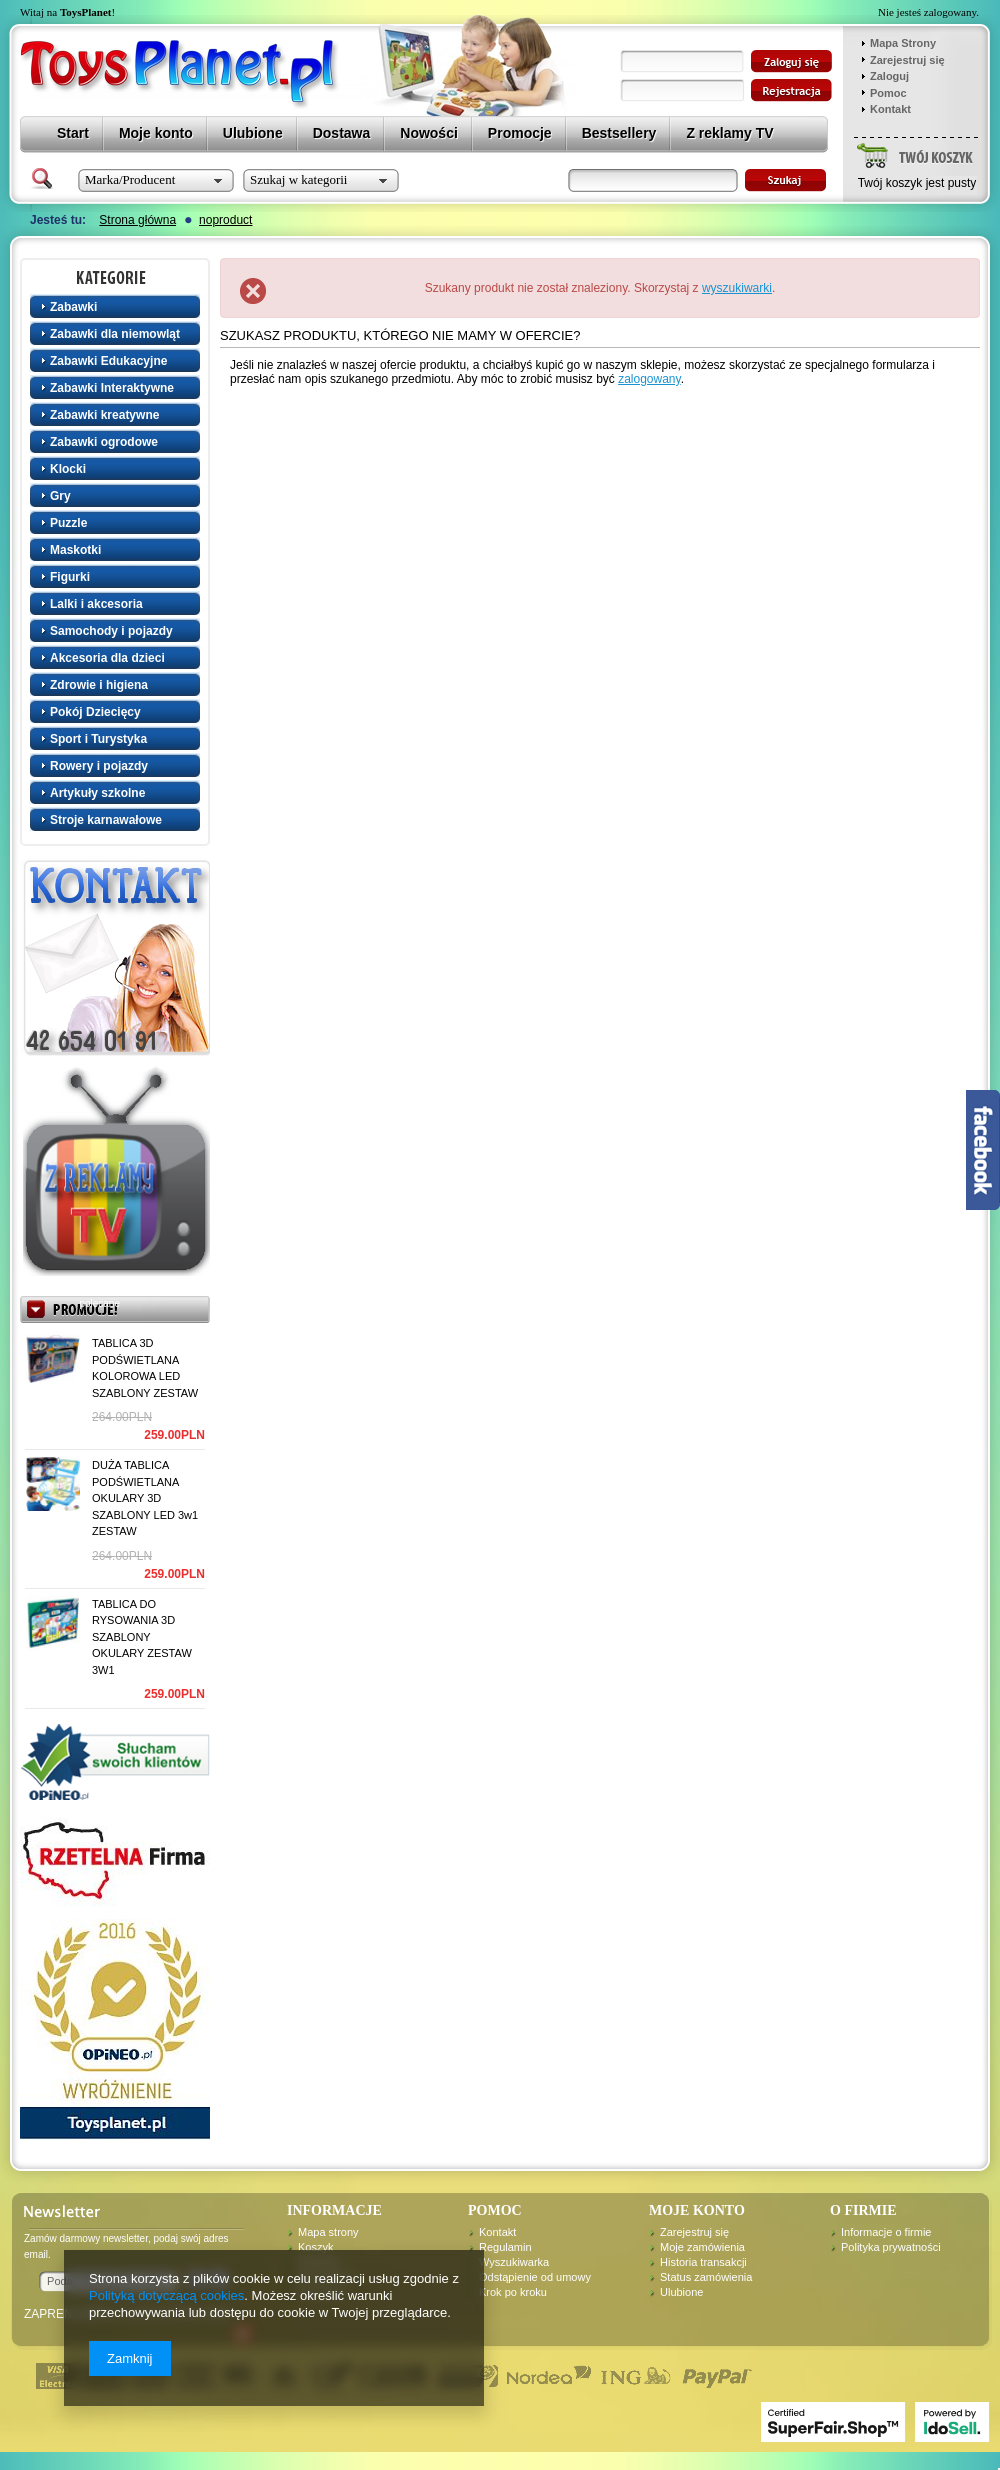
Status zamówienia (706, 2277)
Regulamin (505, 2247)
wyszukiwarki (737, 288)
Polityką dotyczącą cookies (166, 2295)
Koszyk (315, 2247)
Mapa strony (328, 2232)
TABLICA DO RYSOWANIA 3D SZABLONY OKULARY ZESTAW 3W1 (142, 1637)
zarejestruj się (791, 90)
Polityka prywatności (891, 2247)
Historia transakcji (703, 2262)
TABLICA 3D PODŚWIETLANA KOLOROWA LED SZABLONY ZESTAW (145, 1368)
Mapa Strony (903, 43)
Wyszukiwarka (514, 2262)
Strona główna (137, 220)
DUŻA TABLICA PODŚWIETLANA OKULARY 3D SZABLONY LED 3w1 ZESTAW (145, 1498)
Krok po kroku (513, 2292)
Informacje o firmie (886, 2232)
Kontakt (890, 109)
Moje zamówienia (702, 2247)
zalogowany (649, 379)
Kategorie (117, 277)
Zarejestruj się (907, 60)
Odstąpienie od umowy (535, 2277)
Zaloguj (889, 76)
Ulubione (681, 2292)
